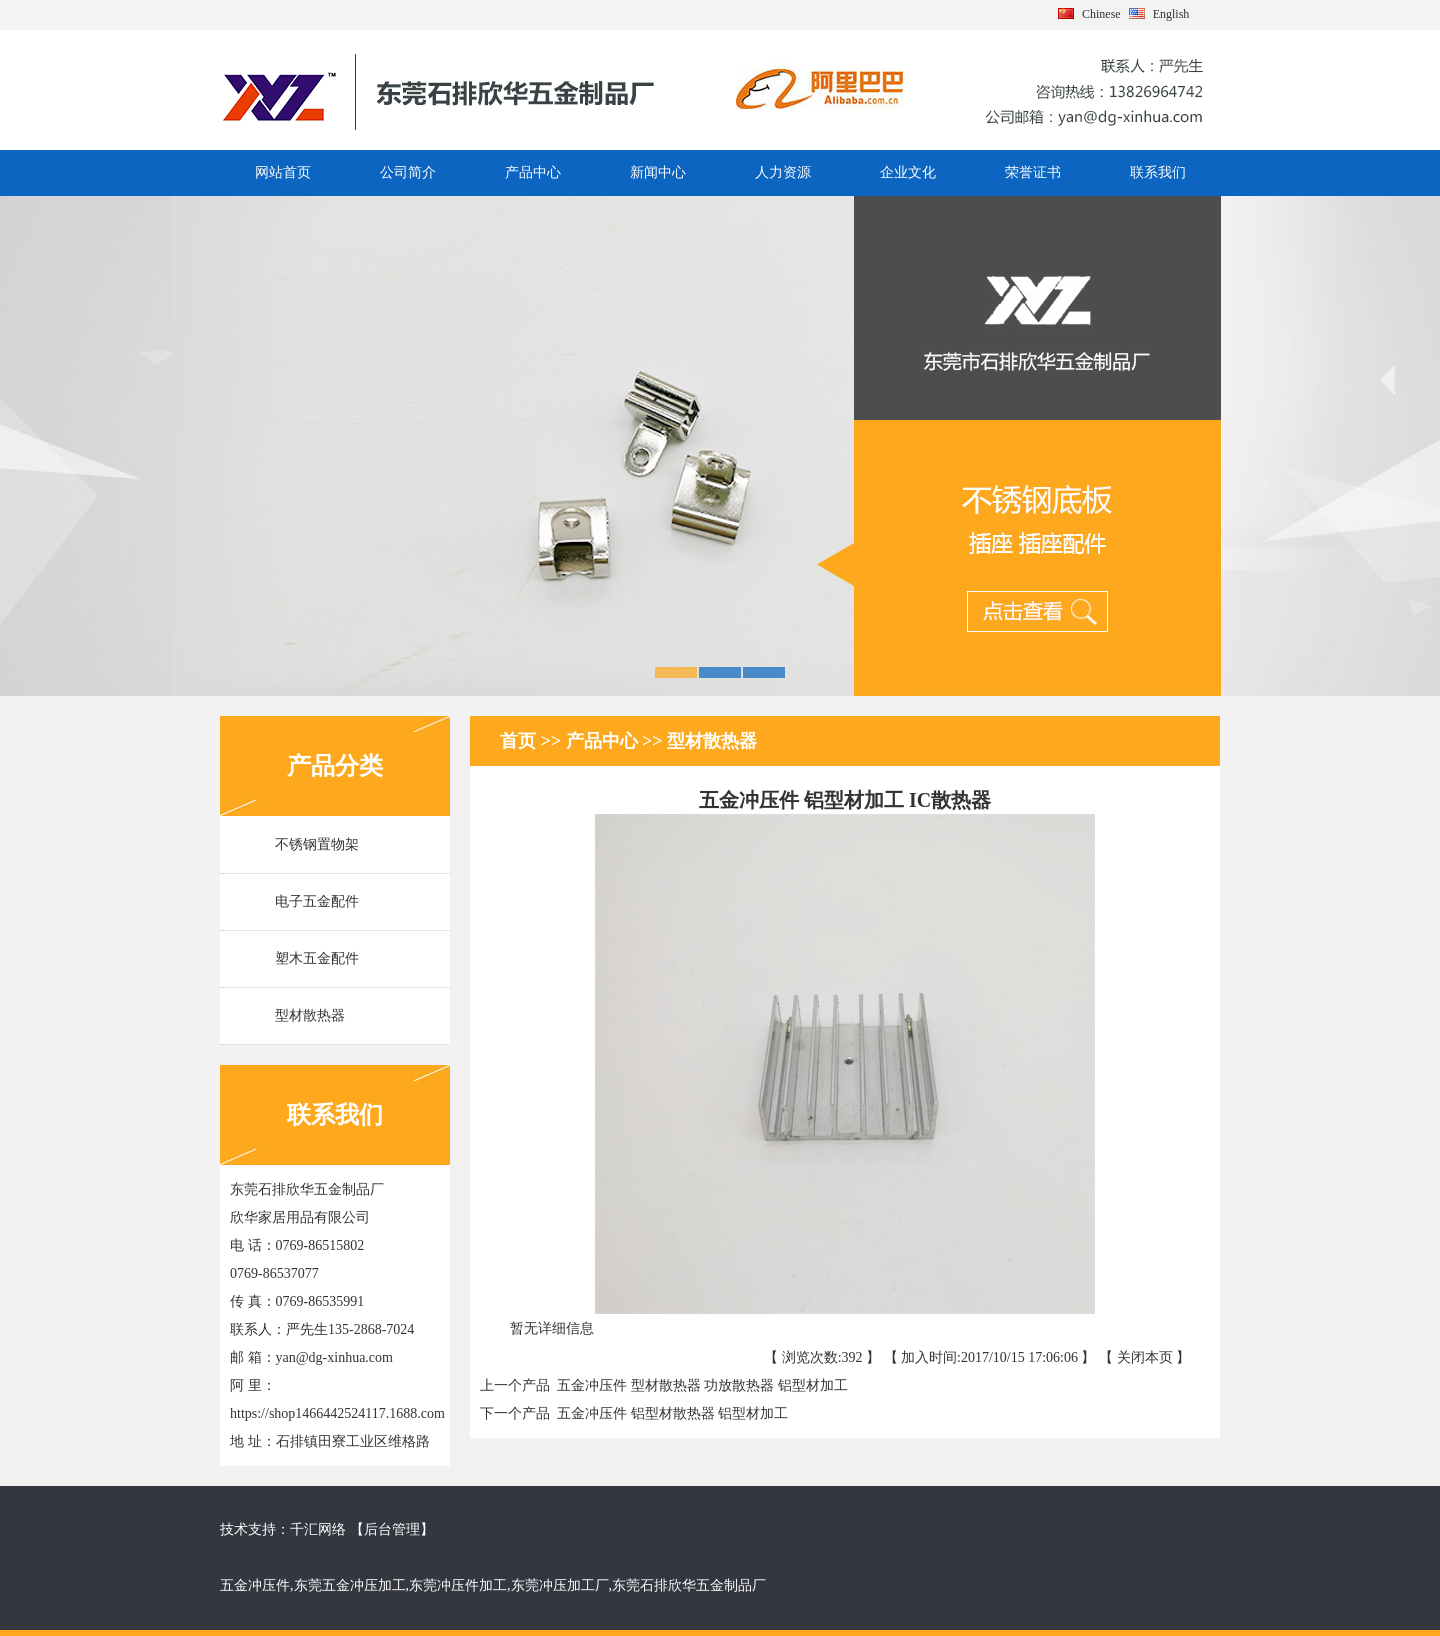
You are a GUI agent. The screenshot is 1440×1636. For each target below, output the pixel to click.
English (1171, 14)
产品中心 (533, 172)
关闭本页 (1145, 1357)
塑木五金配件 (317, 958)
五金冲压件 (255, 1585)
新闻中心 (658, 172)
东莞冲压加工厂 (560, 1585)
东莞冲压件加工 (458, 1585)
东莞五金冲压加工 (350, 1585)
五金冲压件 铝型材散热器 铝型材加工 (669, 1413)
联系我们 (1158, 172)
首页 (520, 741)
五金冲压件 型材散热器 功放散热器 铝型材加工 (699, 1385)
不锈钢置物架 (317, 844)
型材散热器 (310, 1015)
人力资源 (783, 172)
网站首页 (283, 172)
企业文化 (908, 172)
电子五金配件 (317, 901)
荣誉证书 (1033, 172)
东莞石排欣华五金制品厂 (689, 1585)
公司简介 (408, 172)
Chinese (1101, 14)
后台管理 (392, 1529)
